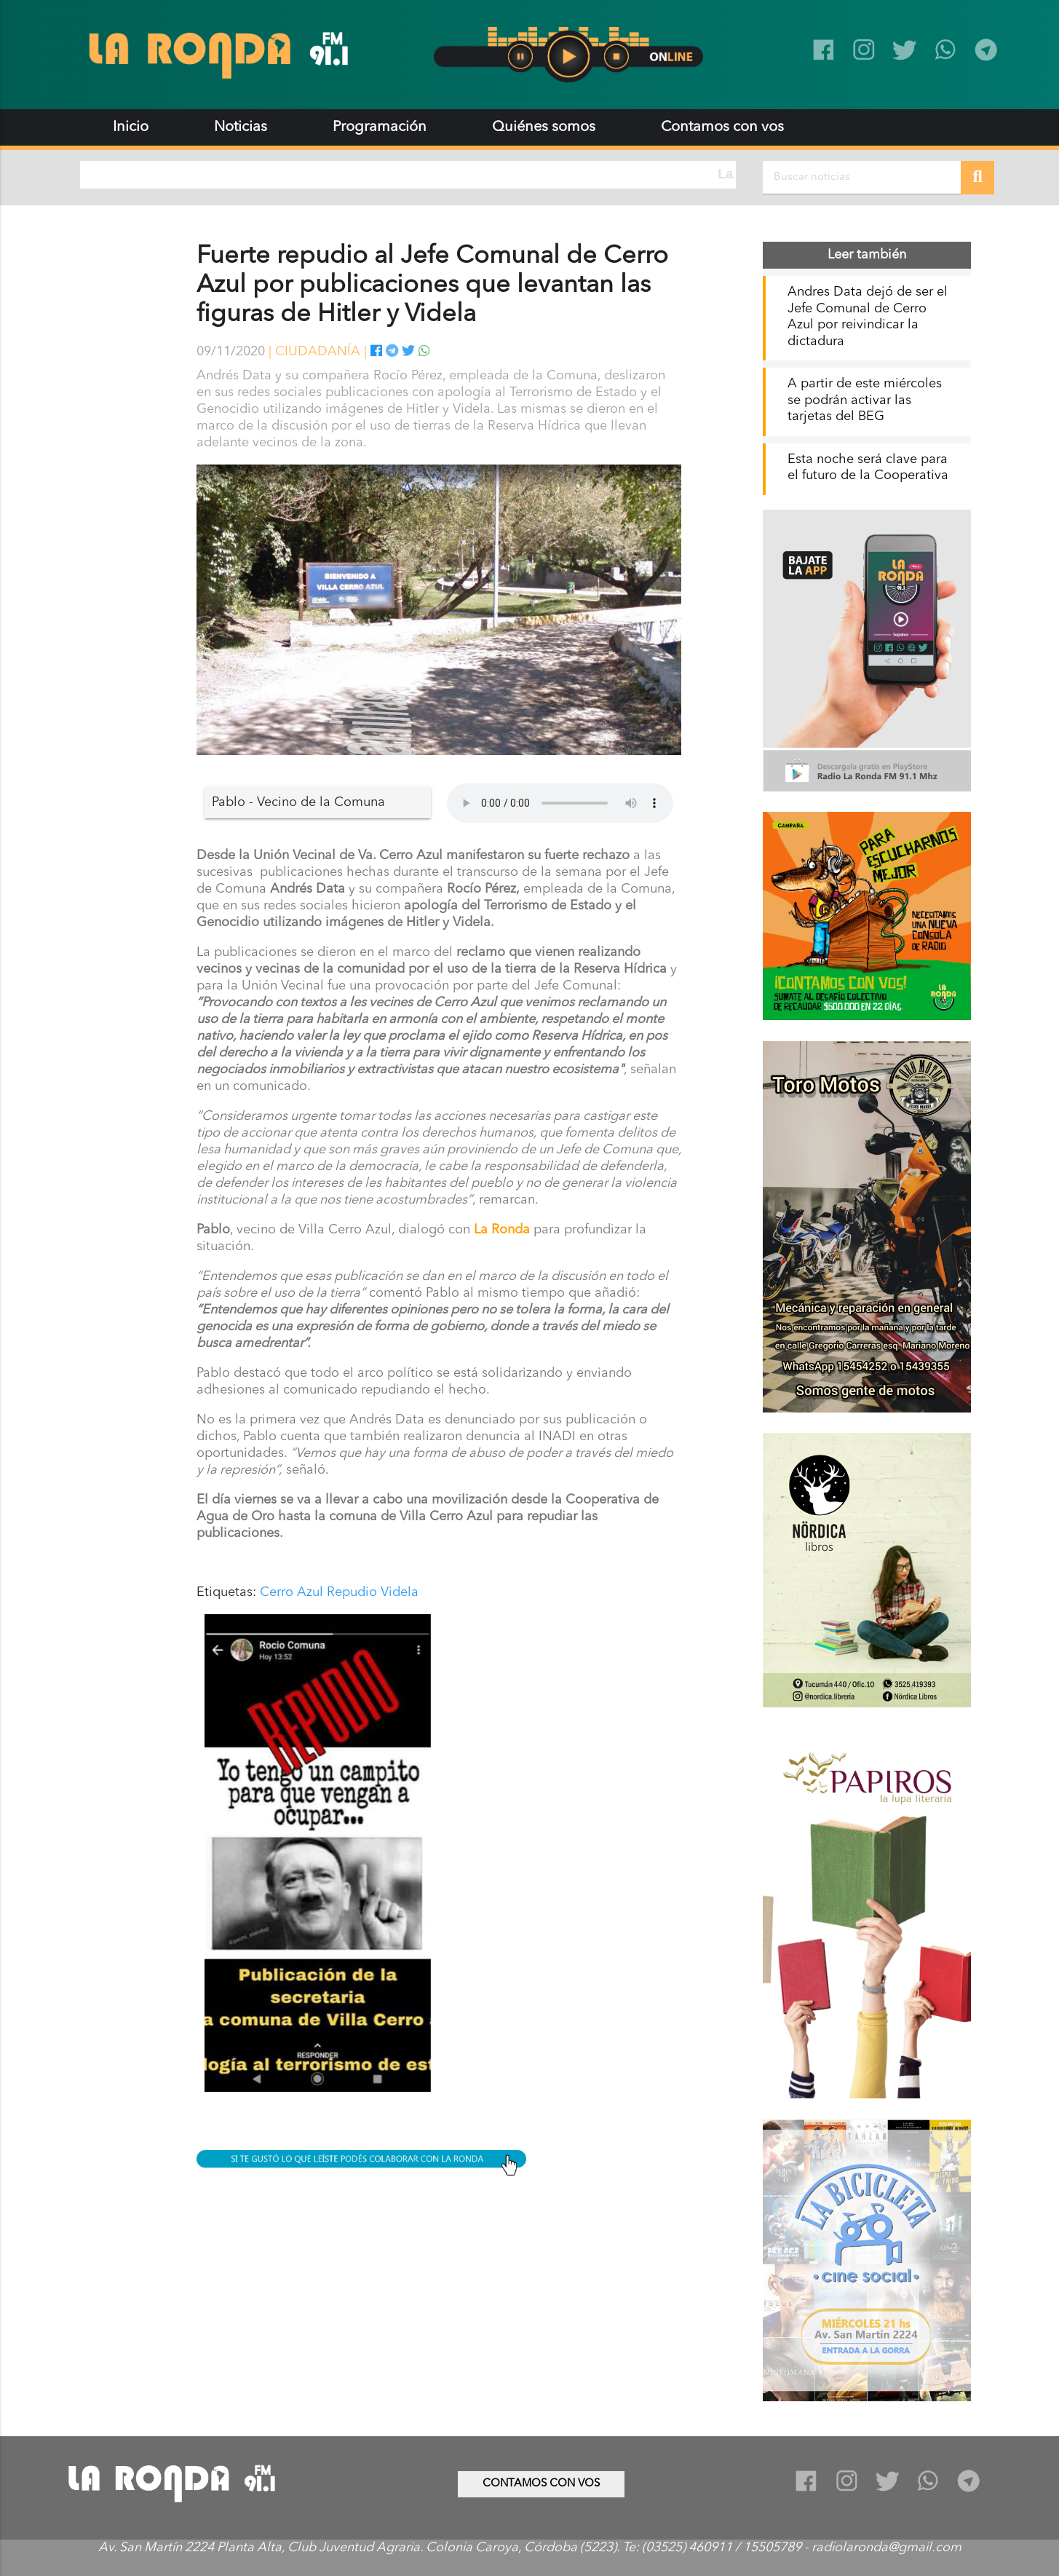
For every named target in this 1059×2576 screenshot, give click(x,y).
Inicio (130, 127)
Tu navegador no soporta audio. (560, 803)
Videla (400, 1592)
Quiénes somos (543, 127)
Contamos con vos (722, 127)
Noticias (240, 127)
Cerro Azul (291, 1592)
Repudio (352, 1592)
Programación (380, 127)
